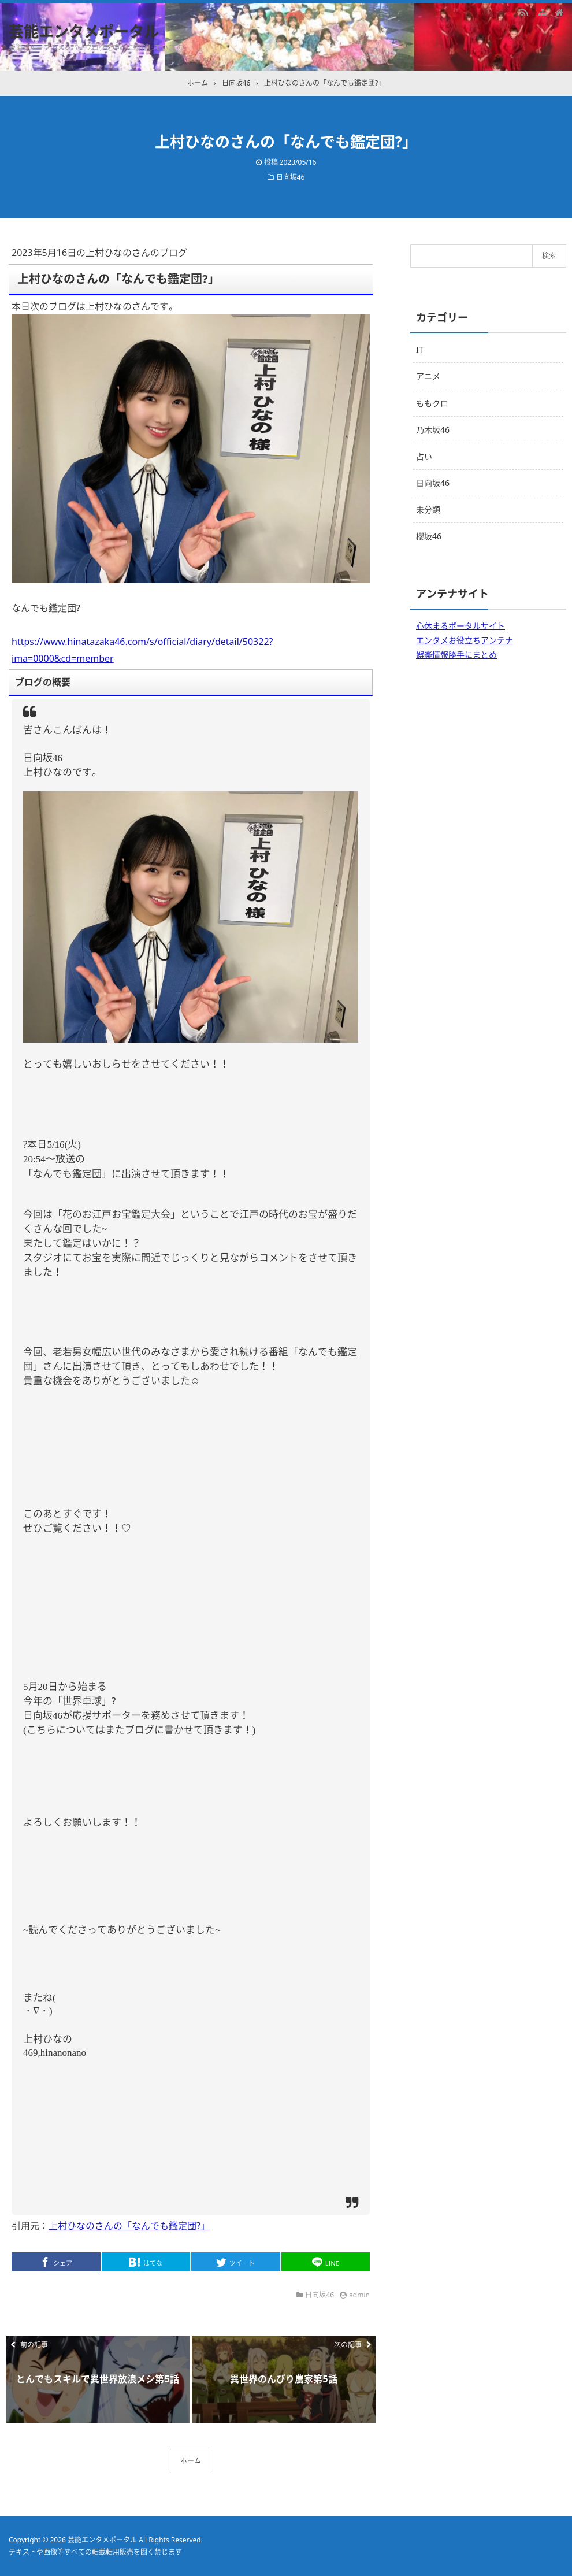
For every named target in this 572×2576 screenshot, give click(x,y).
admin (359, 2295)
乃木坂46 (433, 429)
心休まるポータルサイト (460, 625)
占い (424, 456)
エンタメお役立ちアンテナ (464, 640)
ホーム (190, 2461)
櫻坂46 (428, 536)
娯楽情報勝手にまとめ (456, 654)
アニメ (428, 375)
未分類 (428, 509)
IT (420, 349)
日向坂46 (290, 177)
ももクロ (432, 403)
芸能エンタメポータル (84, 31)
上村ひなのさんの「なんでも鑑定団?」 (129, 2225)
